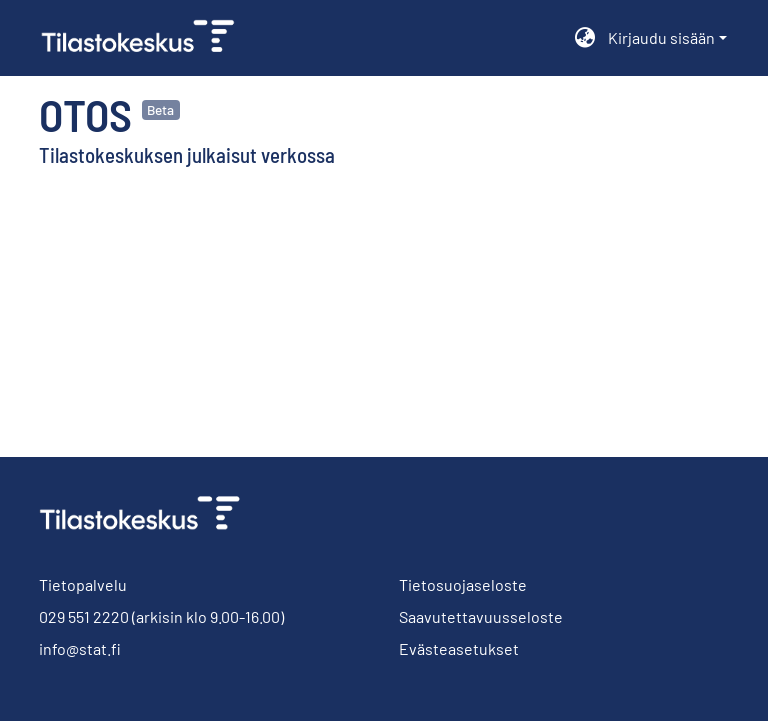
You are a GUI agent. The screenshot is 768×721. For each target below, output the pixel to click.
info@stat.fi (80, 648)
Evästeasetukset (459, 648)
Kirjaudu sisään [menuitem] (661, 37)
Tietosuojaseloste (463, 584)
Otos (85, 114)
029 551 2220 (84, 616)
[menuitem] (585, 38)
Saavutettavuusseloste (481, 616)
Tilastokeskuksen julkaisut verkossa (187, 154)
